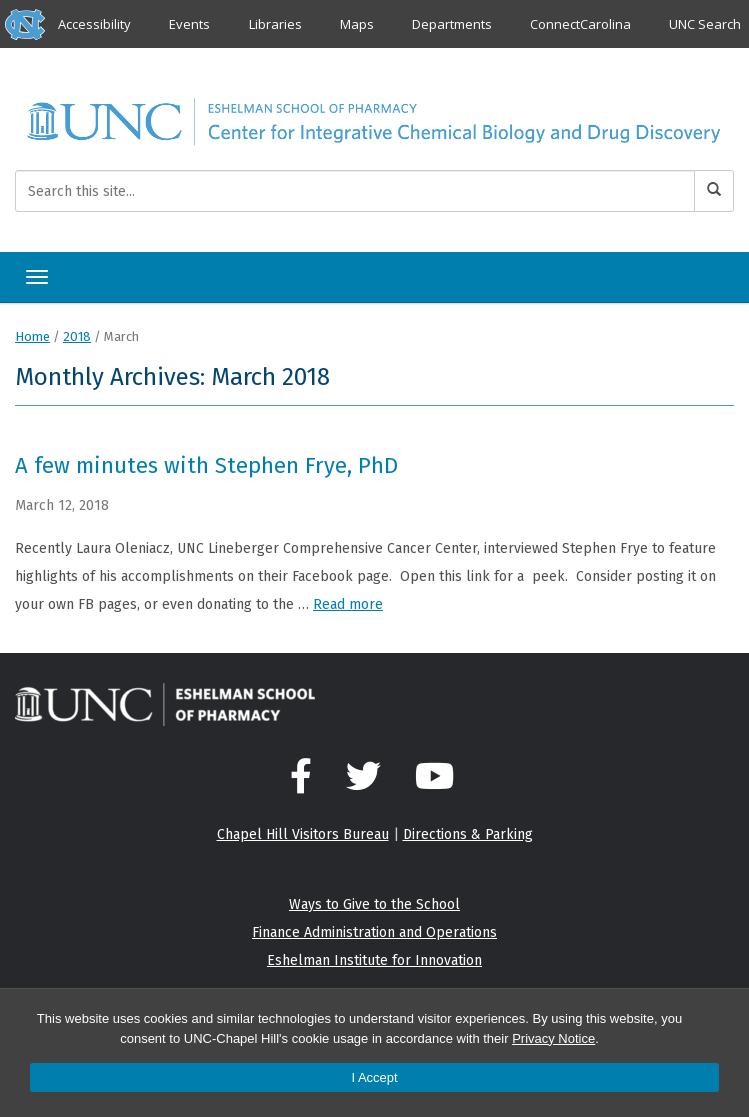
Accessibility (94, 24)
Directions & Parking (468, 834)
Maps (357, 24)
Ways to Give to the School (374, 904)
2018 (77, 336)
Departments (452, 24)
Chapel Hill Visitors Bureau (303, 834)
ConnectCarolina (580, 24)
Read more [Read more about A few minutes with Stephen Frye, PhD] (348, 604)
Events (189, 24)
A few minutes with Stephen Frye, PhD (206, 465)
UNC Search (705, 24)
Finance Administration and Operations (374, 932)
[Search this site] (355, 191)
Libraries (275, 24)
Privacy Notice (553, 1038)
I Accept (374, 1077)
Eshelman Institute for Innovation (374, 960)
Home (32, 336)
